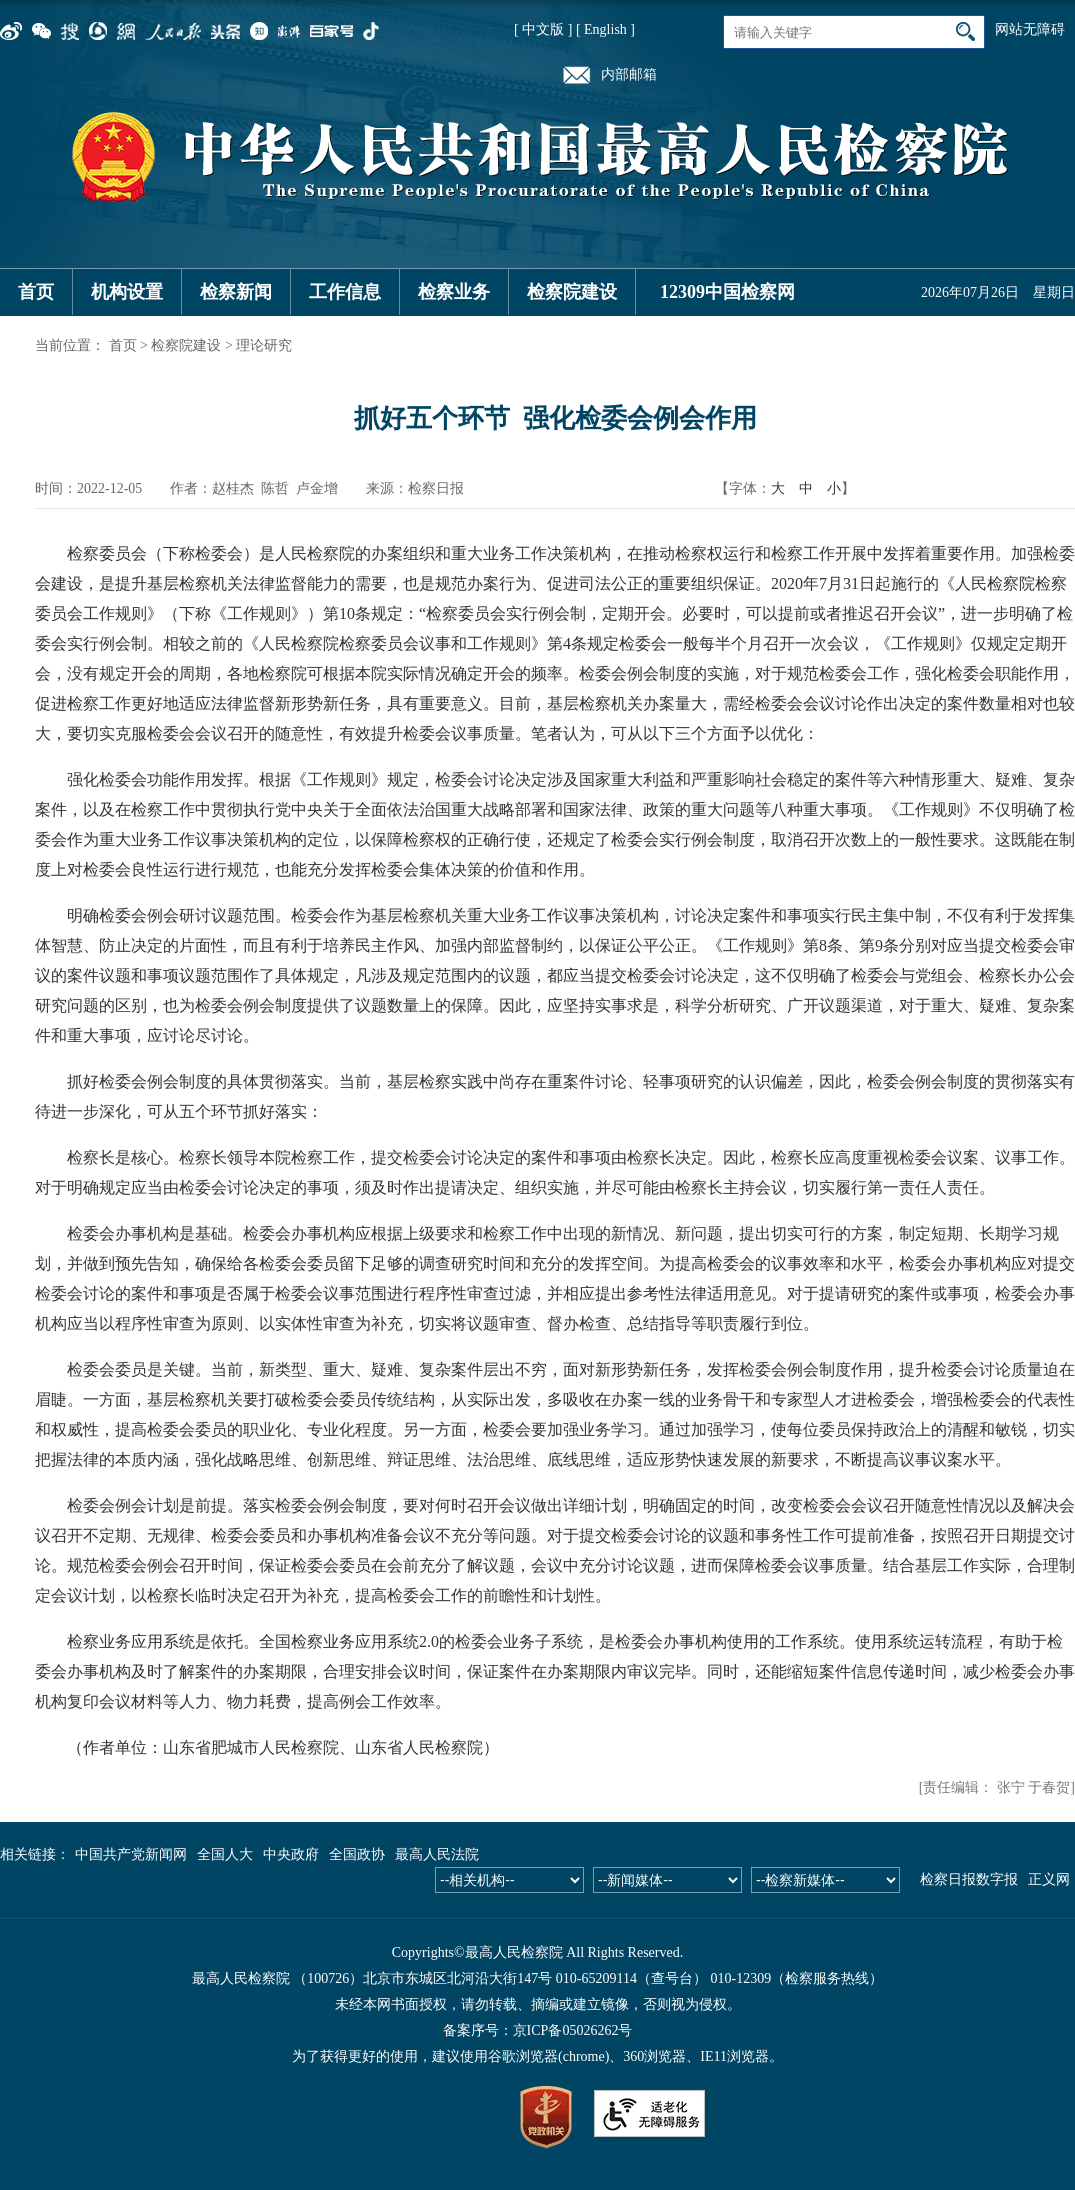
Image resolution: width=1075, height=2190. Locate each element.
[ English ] (605, 29)
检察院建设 (572, 292)
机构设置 (127, 292)
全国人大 (225, 1854)
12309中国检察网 (727, 292)
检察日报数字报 (969, 1879)
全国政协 (357, 1854)
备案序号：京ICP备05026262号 (538, 2030)
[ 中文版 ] (543, 29)
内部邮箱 (629, 74)
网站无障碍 (1030, 29)
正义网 (1049, 1879)
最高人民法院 (437, 1854)
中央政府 (291, 1854)
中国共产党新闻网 (131, 1854)
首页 (36, 292)
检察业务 (454, 292)
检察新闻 (236, 292)
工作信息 (345, 292)
